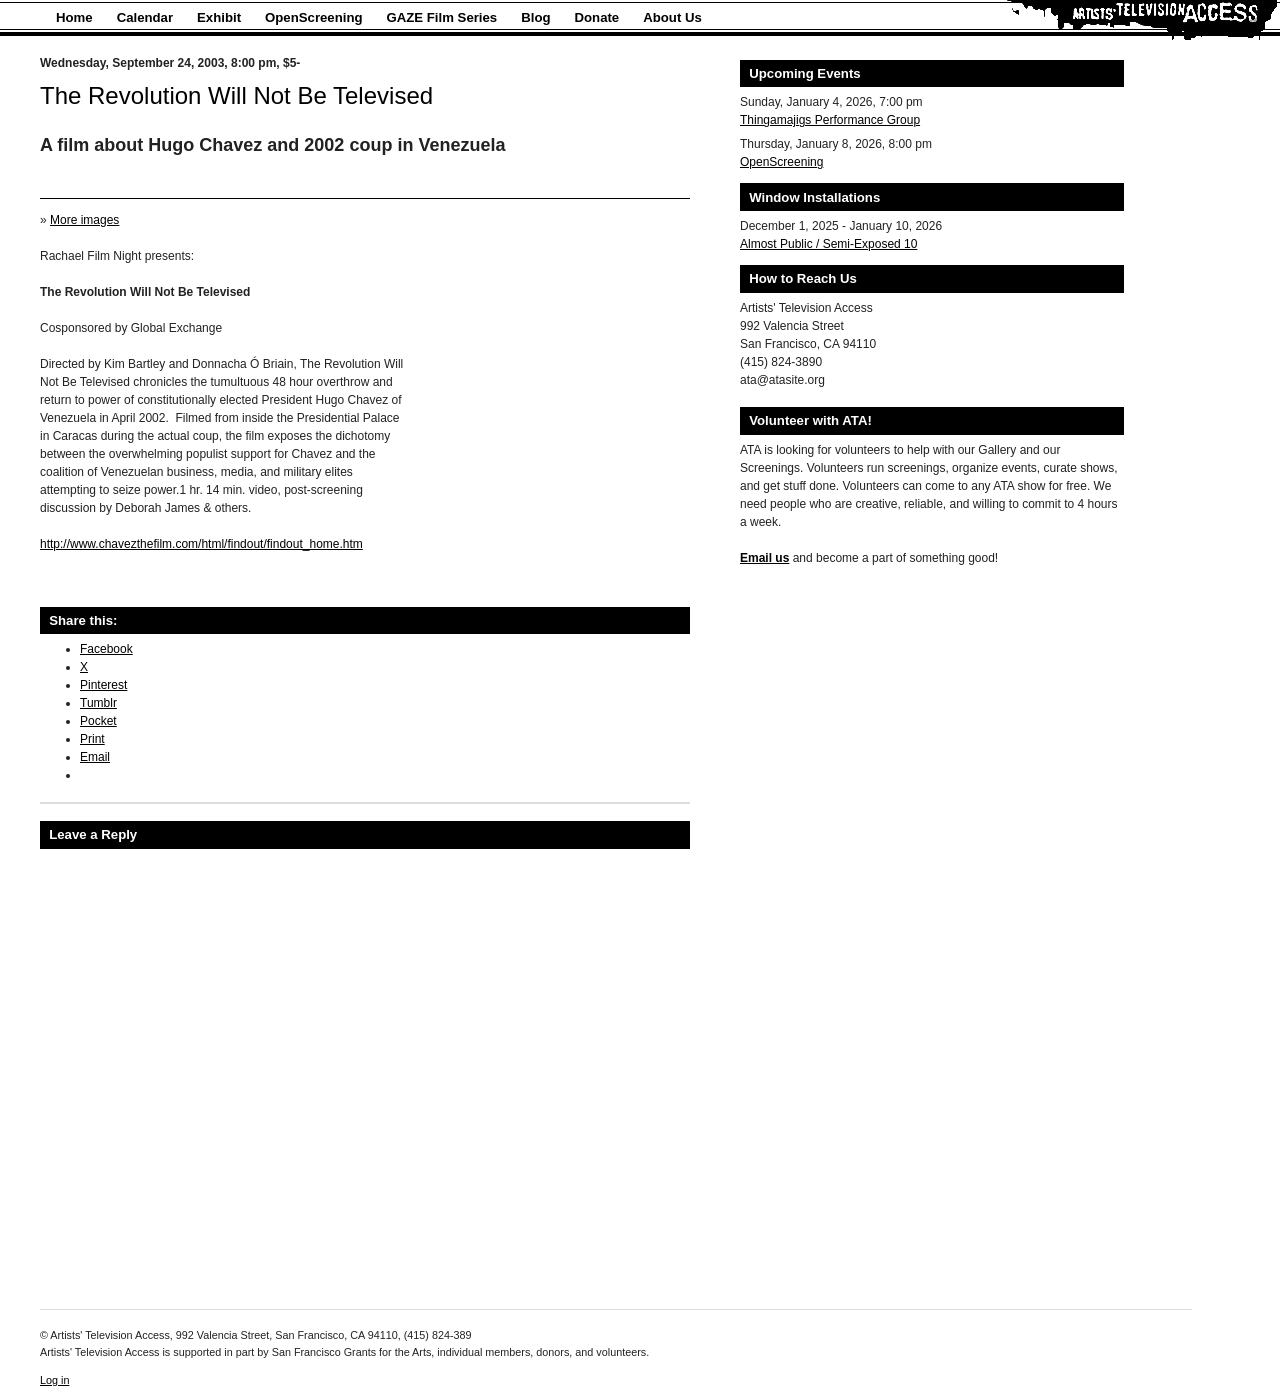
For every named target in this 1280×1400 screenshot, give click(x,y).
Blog (535, 17)
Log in (54, 1380)
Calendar (145, 17)
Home (74, 17)
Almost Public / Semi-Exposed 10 (828, 244)
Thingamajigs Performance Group (830, 120)
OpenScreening (313, 17)
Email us (764, 558)
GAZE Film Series (442, 17)
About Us (672, 17)
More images (84, 220)
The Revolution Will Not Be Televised (236, 95)
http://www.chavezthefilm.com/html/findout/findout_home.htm (201, 544)
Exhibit (219, 17)
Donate (597, 17)
